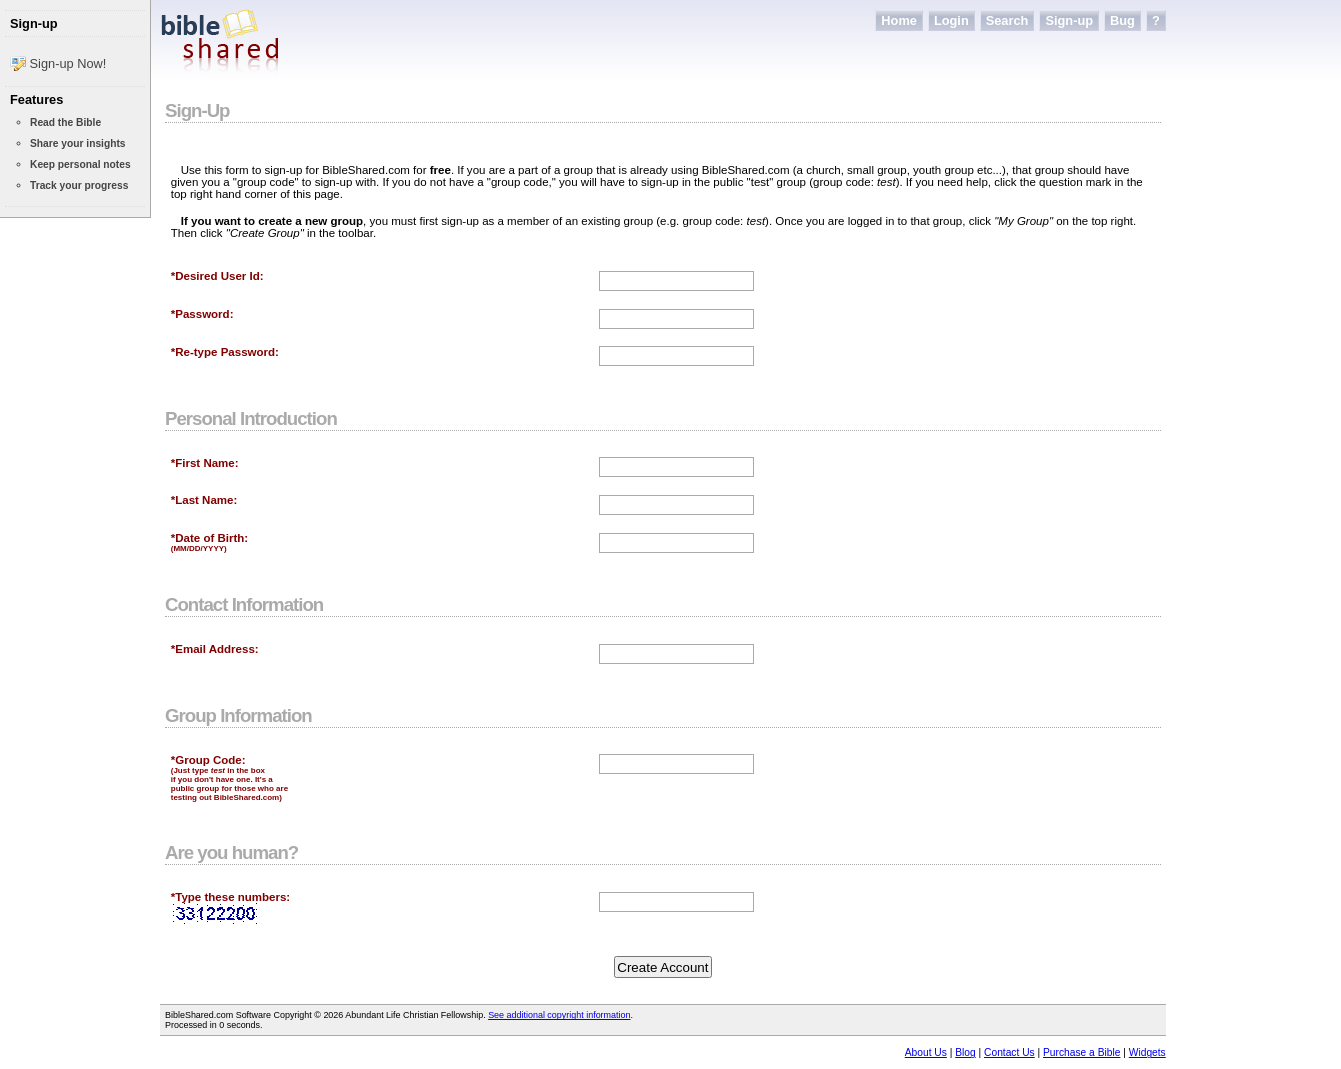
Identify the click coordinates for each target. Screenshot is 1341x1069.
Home (899, 20)
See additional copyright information (559, 1015)
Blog (965, 1052)
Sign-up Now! (58, 63)
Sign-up (1069, 20)
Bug (1122, 20)
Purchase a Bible (1081, 1052)
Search (1007, 20)
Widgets (1147, 1052)
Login (951, 20)
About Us (926, 1052)
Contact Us (1009, 1052)
